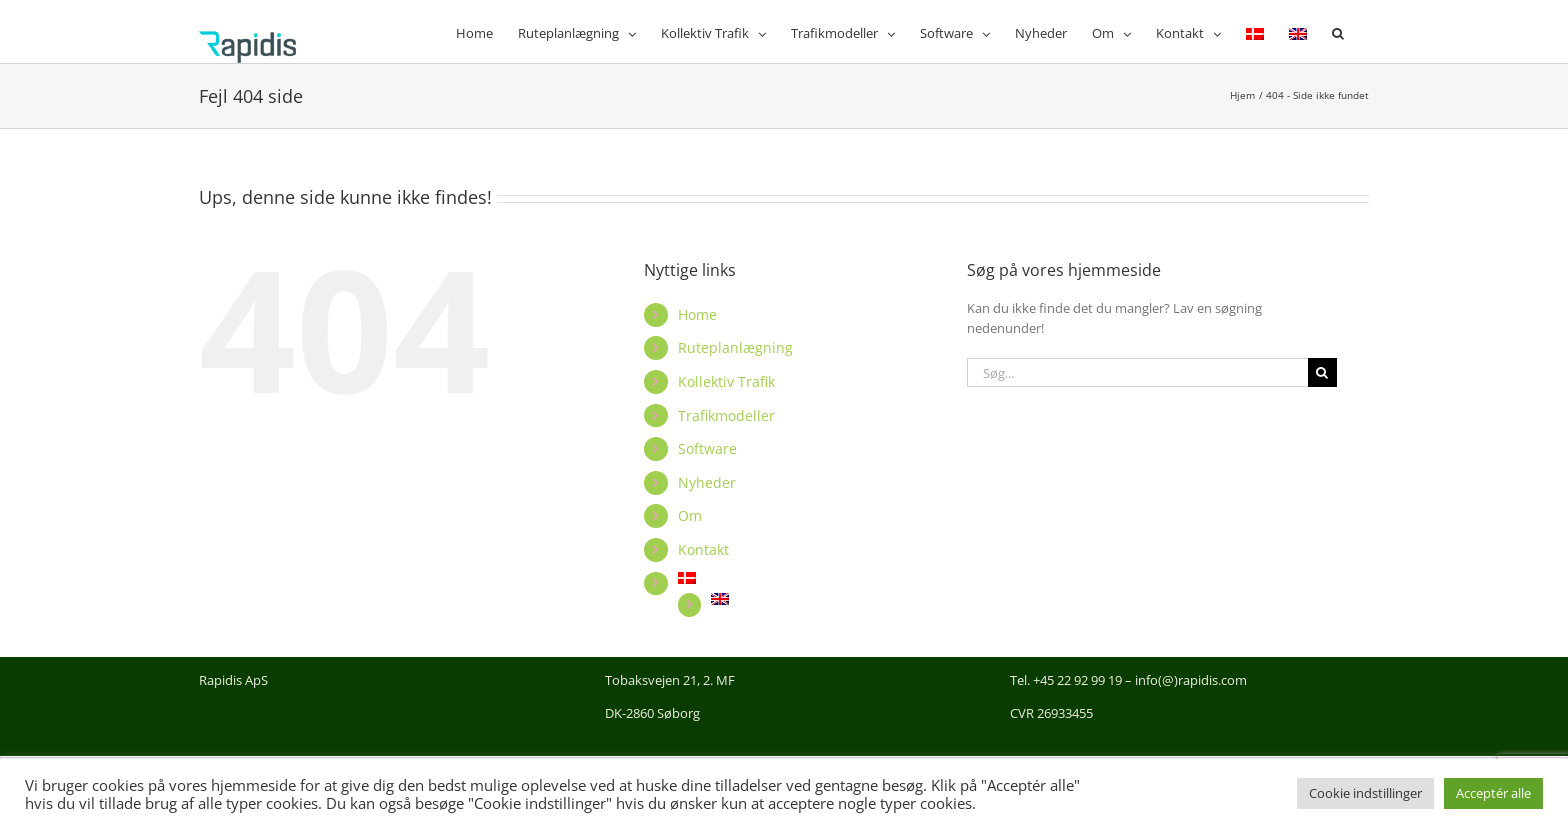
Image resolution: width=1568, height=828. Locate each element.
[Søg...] (1137, 372)
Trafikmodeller (726, 415)
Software (707, 448)
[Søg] (1322, 372)
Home (697, 314)
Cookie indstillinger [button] (1365, 793)
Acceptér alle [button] (1493, 793)
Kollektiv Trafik (726, 381)
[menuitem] (1255, 31)
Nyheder (707, 482)
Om (690, 515)
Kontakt (703, 549)
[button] (1338, 31)
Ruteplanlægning (735, 347)
